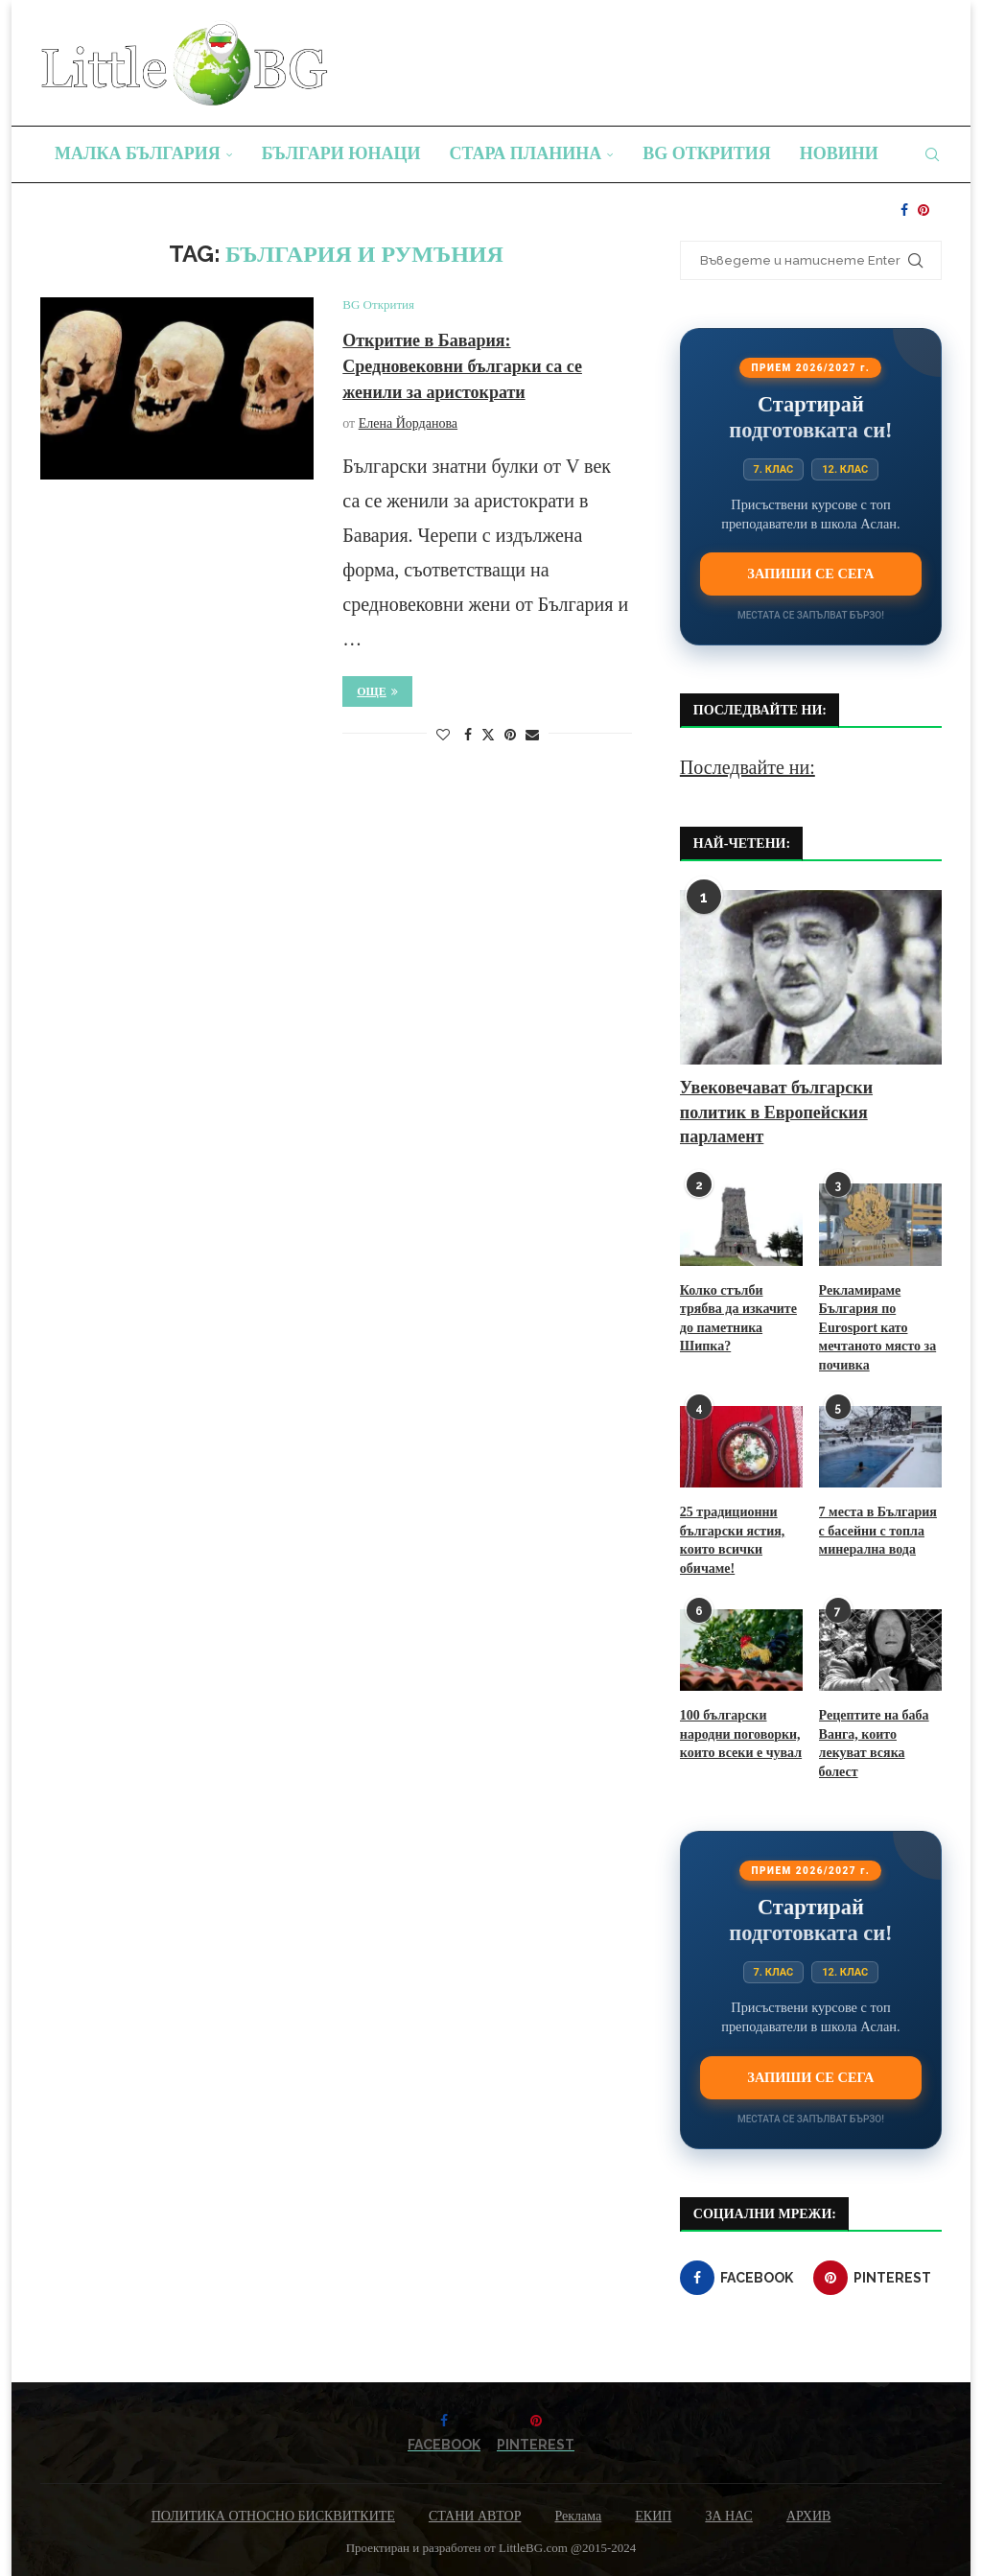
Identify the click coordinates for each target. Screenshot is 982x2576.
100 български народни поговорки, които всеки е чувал (741, 1734)
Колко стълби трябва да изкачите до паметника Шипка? (738, 1318)
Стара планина (526, 153)
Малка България (138, 153)
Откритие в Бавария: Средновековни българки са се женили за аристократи (462, 366)
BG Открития (707, 153)
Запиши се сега (810, 573)
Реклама (577, 2516)
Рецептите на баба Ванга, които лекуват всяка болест (874, 1743)
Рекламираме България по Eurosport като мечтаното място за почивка (878, 1327)
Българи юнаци (341, 153)
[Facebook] (904, 210)
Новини (839, 153)
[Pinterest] (923, 210)
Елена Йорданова (408, 423)
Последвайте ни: (747, 767)
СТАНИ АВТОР (475, 2516)
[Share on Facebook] (468, 735)
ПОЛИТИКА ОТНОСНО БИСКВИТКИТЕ (273, 2516)
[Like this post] (443, 735)
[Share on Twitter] (488, 734)
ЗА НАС (729, 2516)
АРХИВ (808, 2516)
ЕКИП (653, 2516)
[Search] (932, 154)
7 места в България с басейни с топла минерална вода (878, 1531)
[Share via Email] (532, 735)
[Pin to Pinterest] (510, 735)
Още (377, 691)
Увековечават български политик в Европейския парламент (776, 1111)
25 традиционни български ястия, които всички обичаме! (732, 1540)
